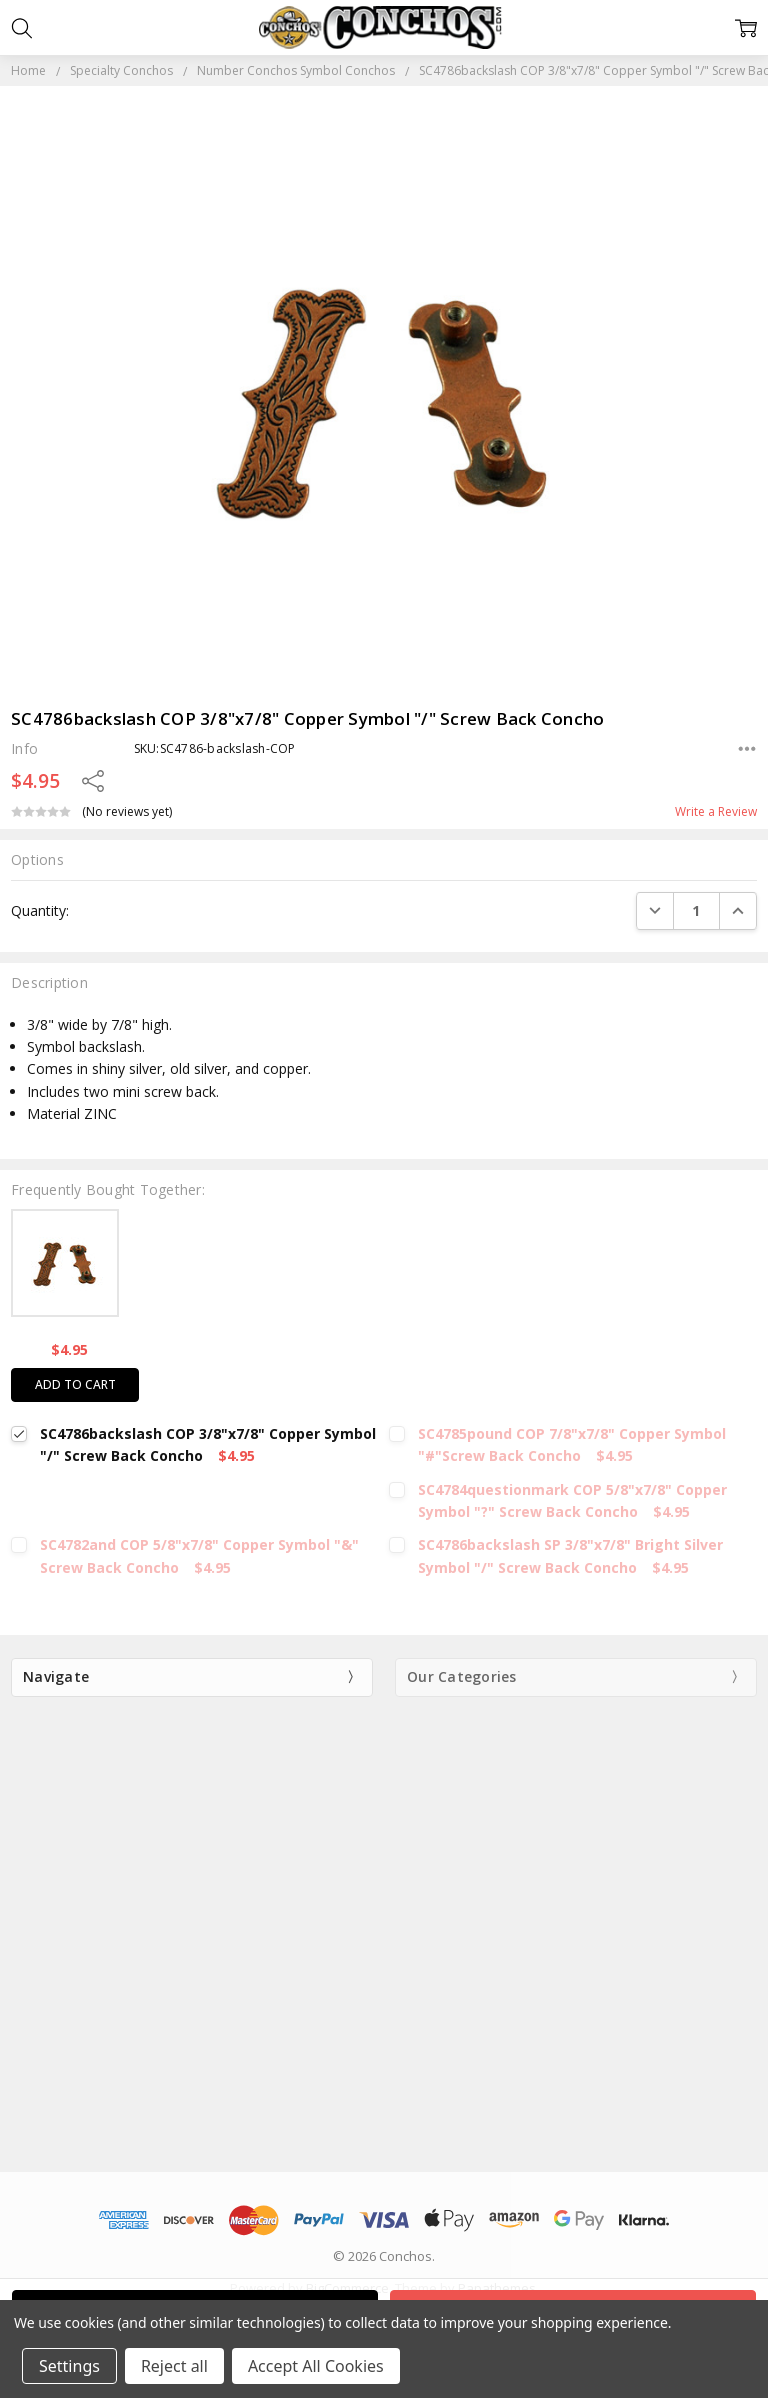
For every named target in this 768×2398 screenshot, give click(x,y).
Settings (69, 2366)
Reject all (174, 2366)
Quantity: (40, 910)
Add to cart (75, 1384)
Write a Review (716, 812)
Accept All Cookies (316, 2366)
